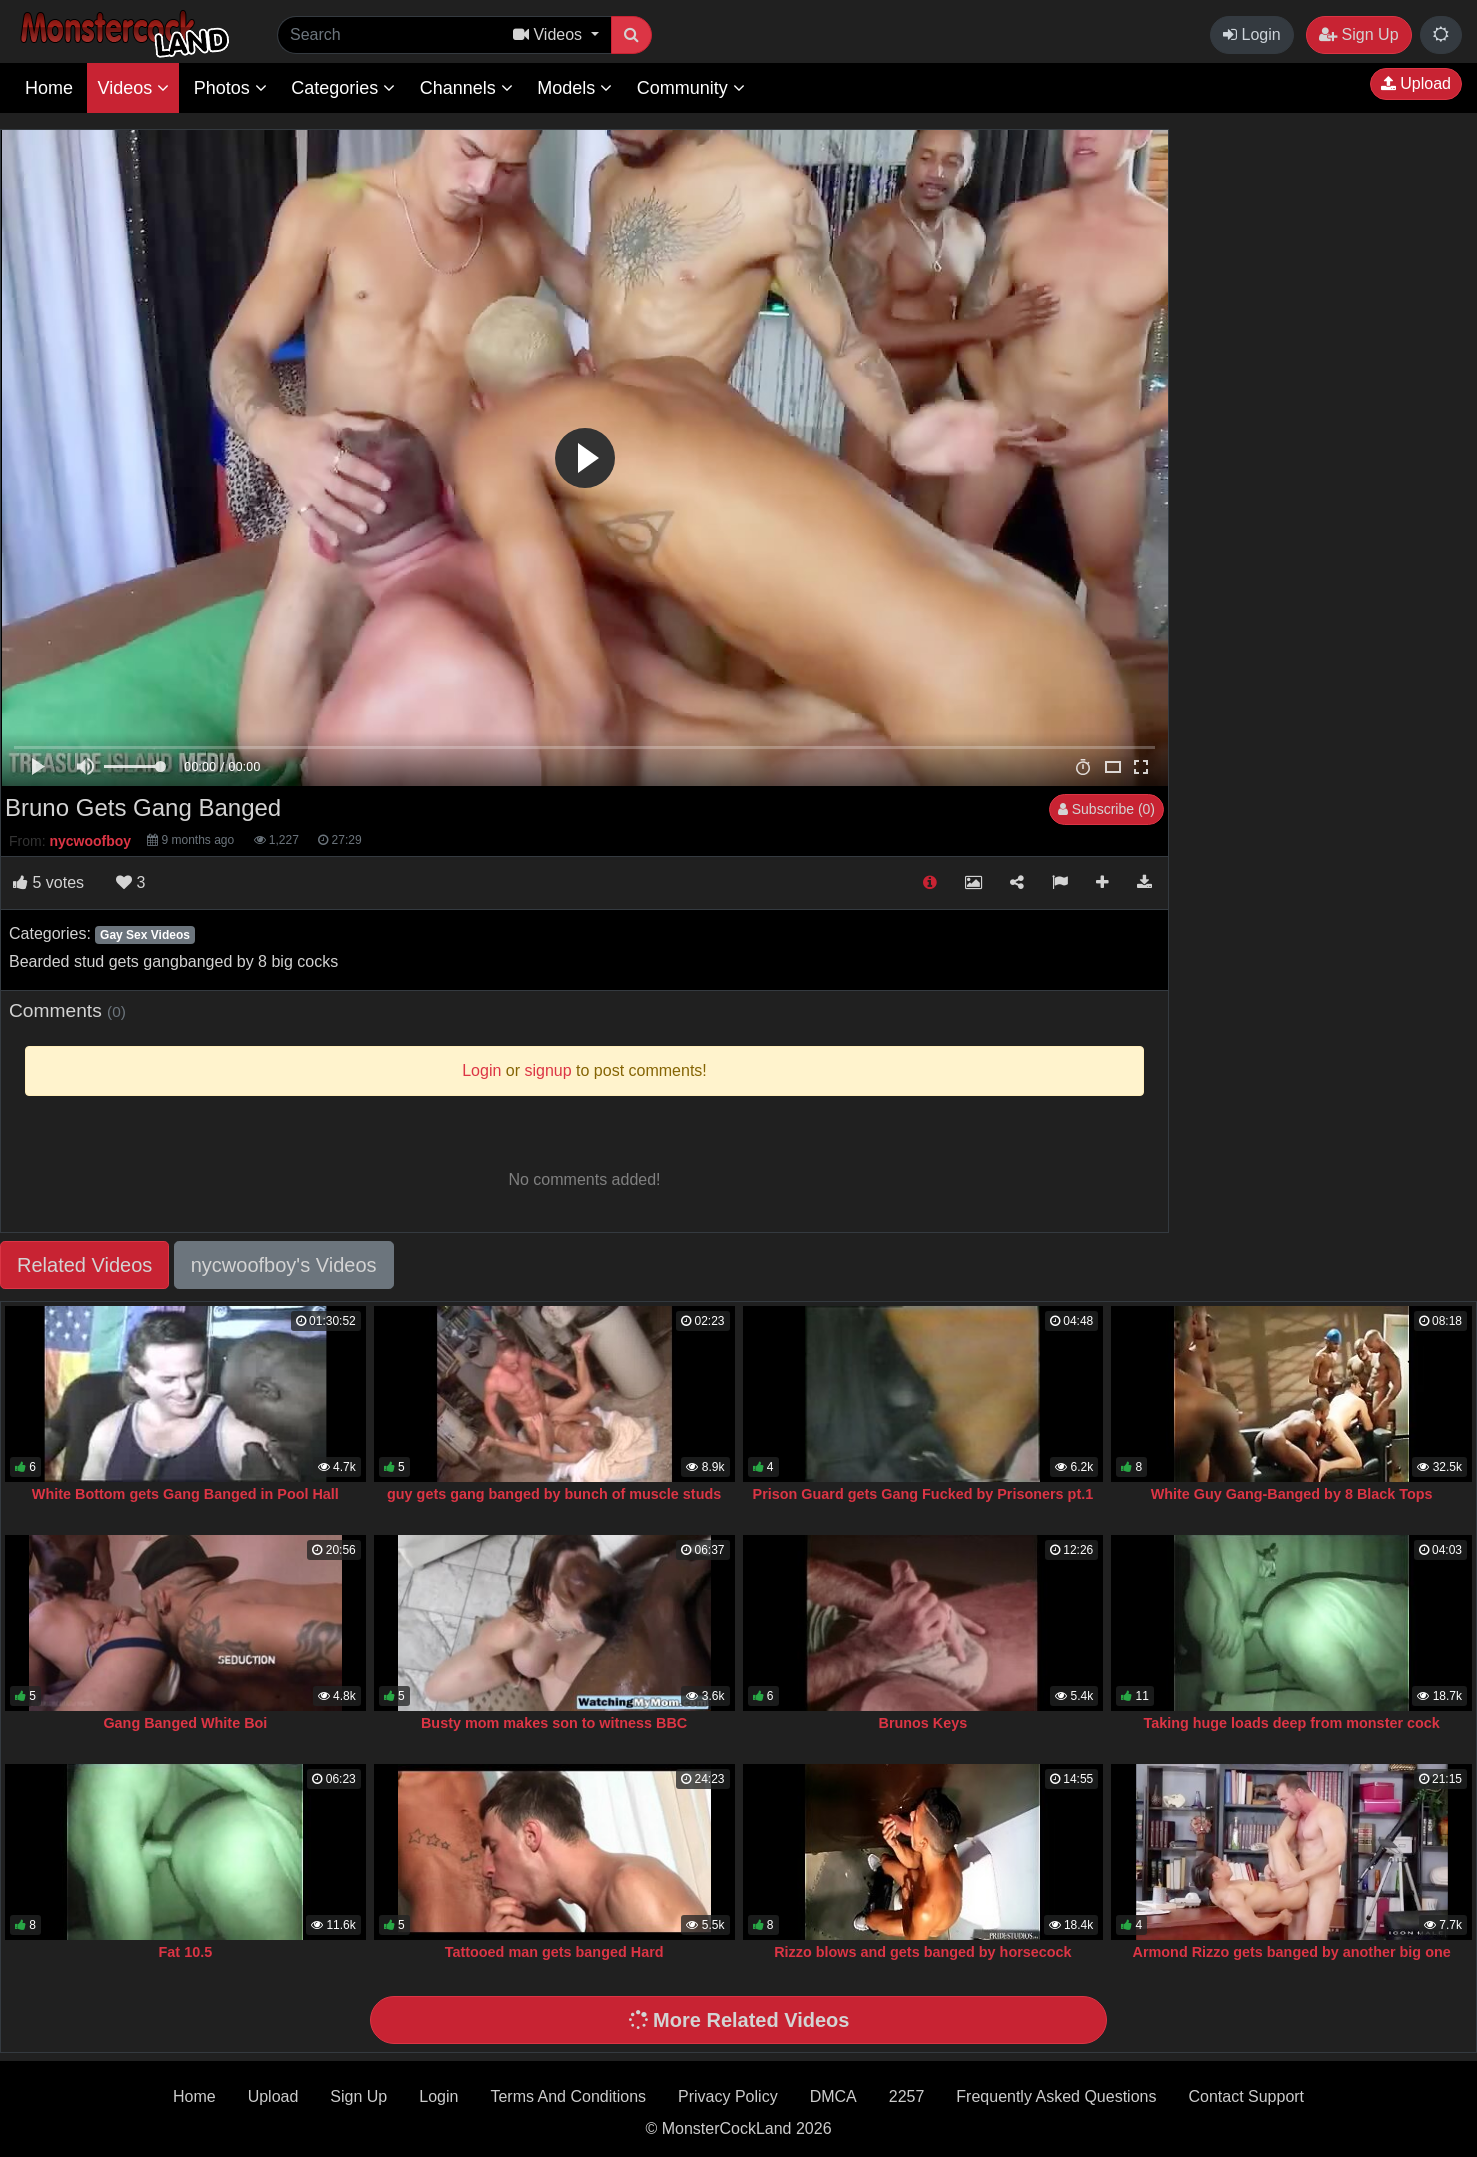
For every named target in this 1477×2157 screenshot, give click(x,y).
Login (1252, 34)
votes (48, 882)
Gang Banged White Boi (185, 1723)
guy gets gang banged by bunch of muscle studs (554, 1494)
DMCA (833, 2096)
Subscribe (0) (1106, 809)
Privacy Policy (728, 2096)
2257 (907, 2096)
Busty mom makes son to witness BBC (554, 1723)
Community (691, 88)
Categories (343, 88)
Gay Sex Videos (145, 935)
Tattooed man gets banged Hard (554, 1952)
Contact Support (1246, 2096)
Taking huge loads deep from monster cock (1291, 1723)
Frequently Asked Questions (1056, 2096)
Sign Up (1358, 34)
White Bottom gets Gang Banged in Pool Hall (185, 1494)
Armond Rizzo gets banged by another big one (1292, 1952)
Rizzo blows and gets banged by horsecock (922, 1952)
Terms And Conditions (568, 2096)
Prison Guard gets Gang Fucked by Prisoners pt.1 (923, 1494)
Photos (230, 88)
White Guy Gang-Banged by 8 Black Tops (1292, 1494)
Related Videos (84, 1265)
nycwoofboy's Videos (284, 1265)
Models (574, 88)
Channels (466, 88)
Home (49, 88)
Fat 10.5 (186, 1952)
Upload (1416, 83)
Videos (133, 88)
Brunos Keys (922, 1723)
